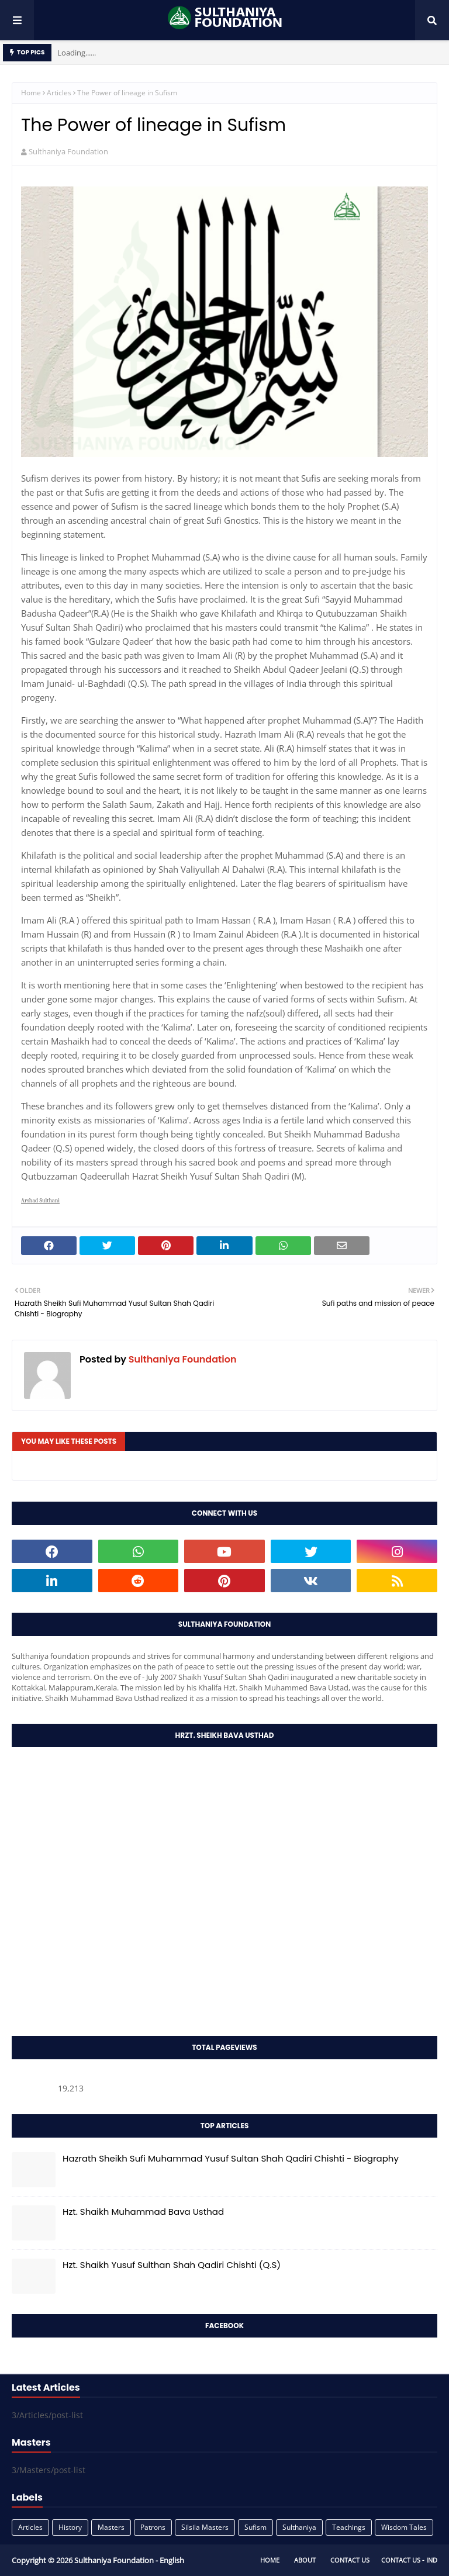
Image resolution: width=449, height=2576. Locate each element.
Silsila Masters (205, 2527)
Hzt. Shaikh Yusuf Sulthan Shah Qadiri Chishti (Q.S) (172, 2265)
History (70, 2527)
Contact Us (349, 2560)
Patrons (152, 2527)
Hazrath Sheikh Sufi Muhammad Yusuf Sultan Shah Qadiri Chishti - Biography (231, 2158)
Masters (111, 2527)
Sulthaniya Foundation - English (129, 2560)
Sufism (255, 2527)
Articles (59, 93)
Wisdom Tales (404, 2527)
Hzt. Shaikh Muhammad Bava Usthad (143, 2211)
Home (31, 93)
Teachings (348, 2527)
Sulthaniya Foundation (68, 151)
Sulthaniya (299, 2527)
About (305, 2560)
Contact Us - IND (409, 2560)
